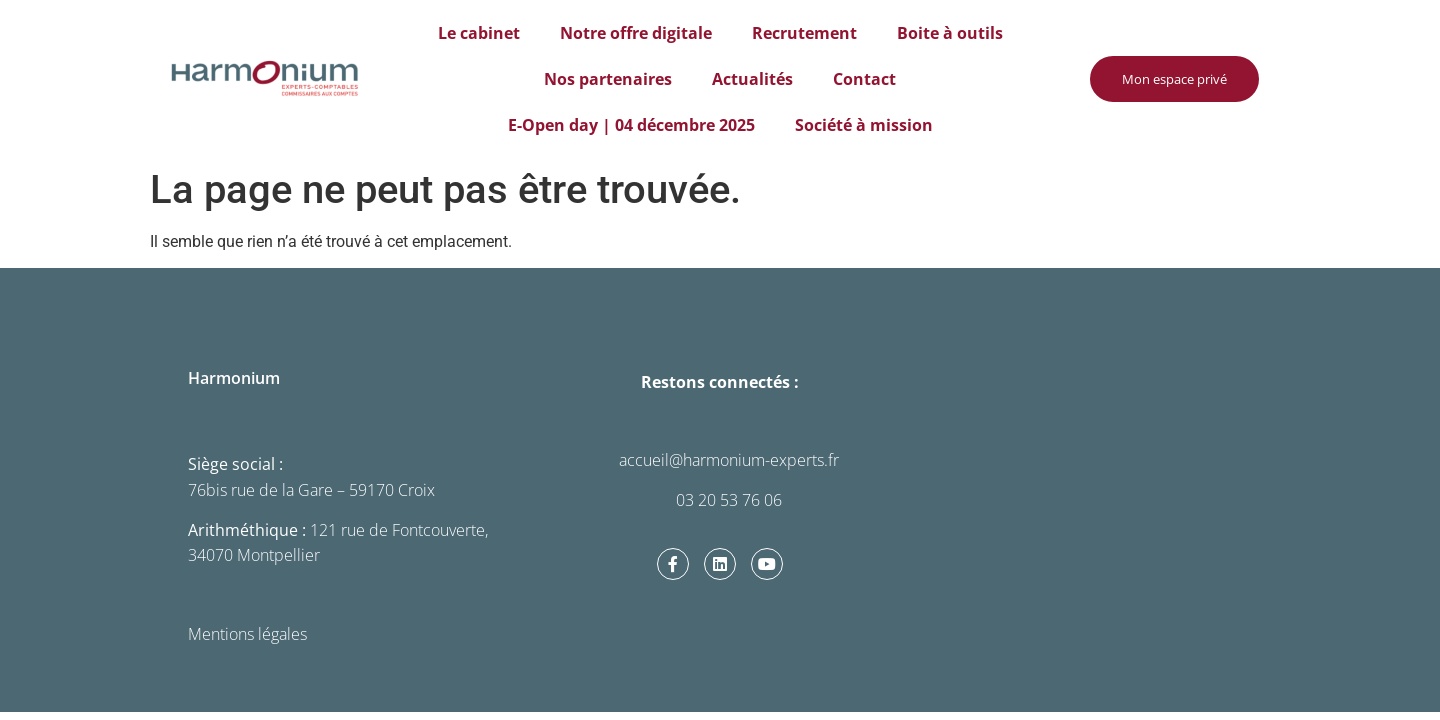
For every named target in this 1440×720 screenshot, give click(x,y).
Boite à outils (950, 33)
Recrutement (804, 33)
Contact (864, 79)
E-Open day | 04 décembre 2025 (631, 125)
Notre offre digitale (636, 33)
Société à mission (864, 125)
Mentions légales (247, 634)
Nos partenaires (608, 79)
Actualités (752, 79)
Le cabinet (479, 33)
